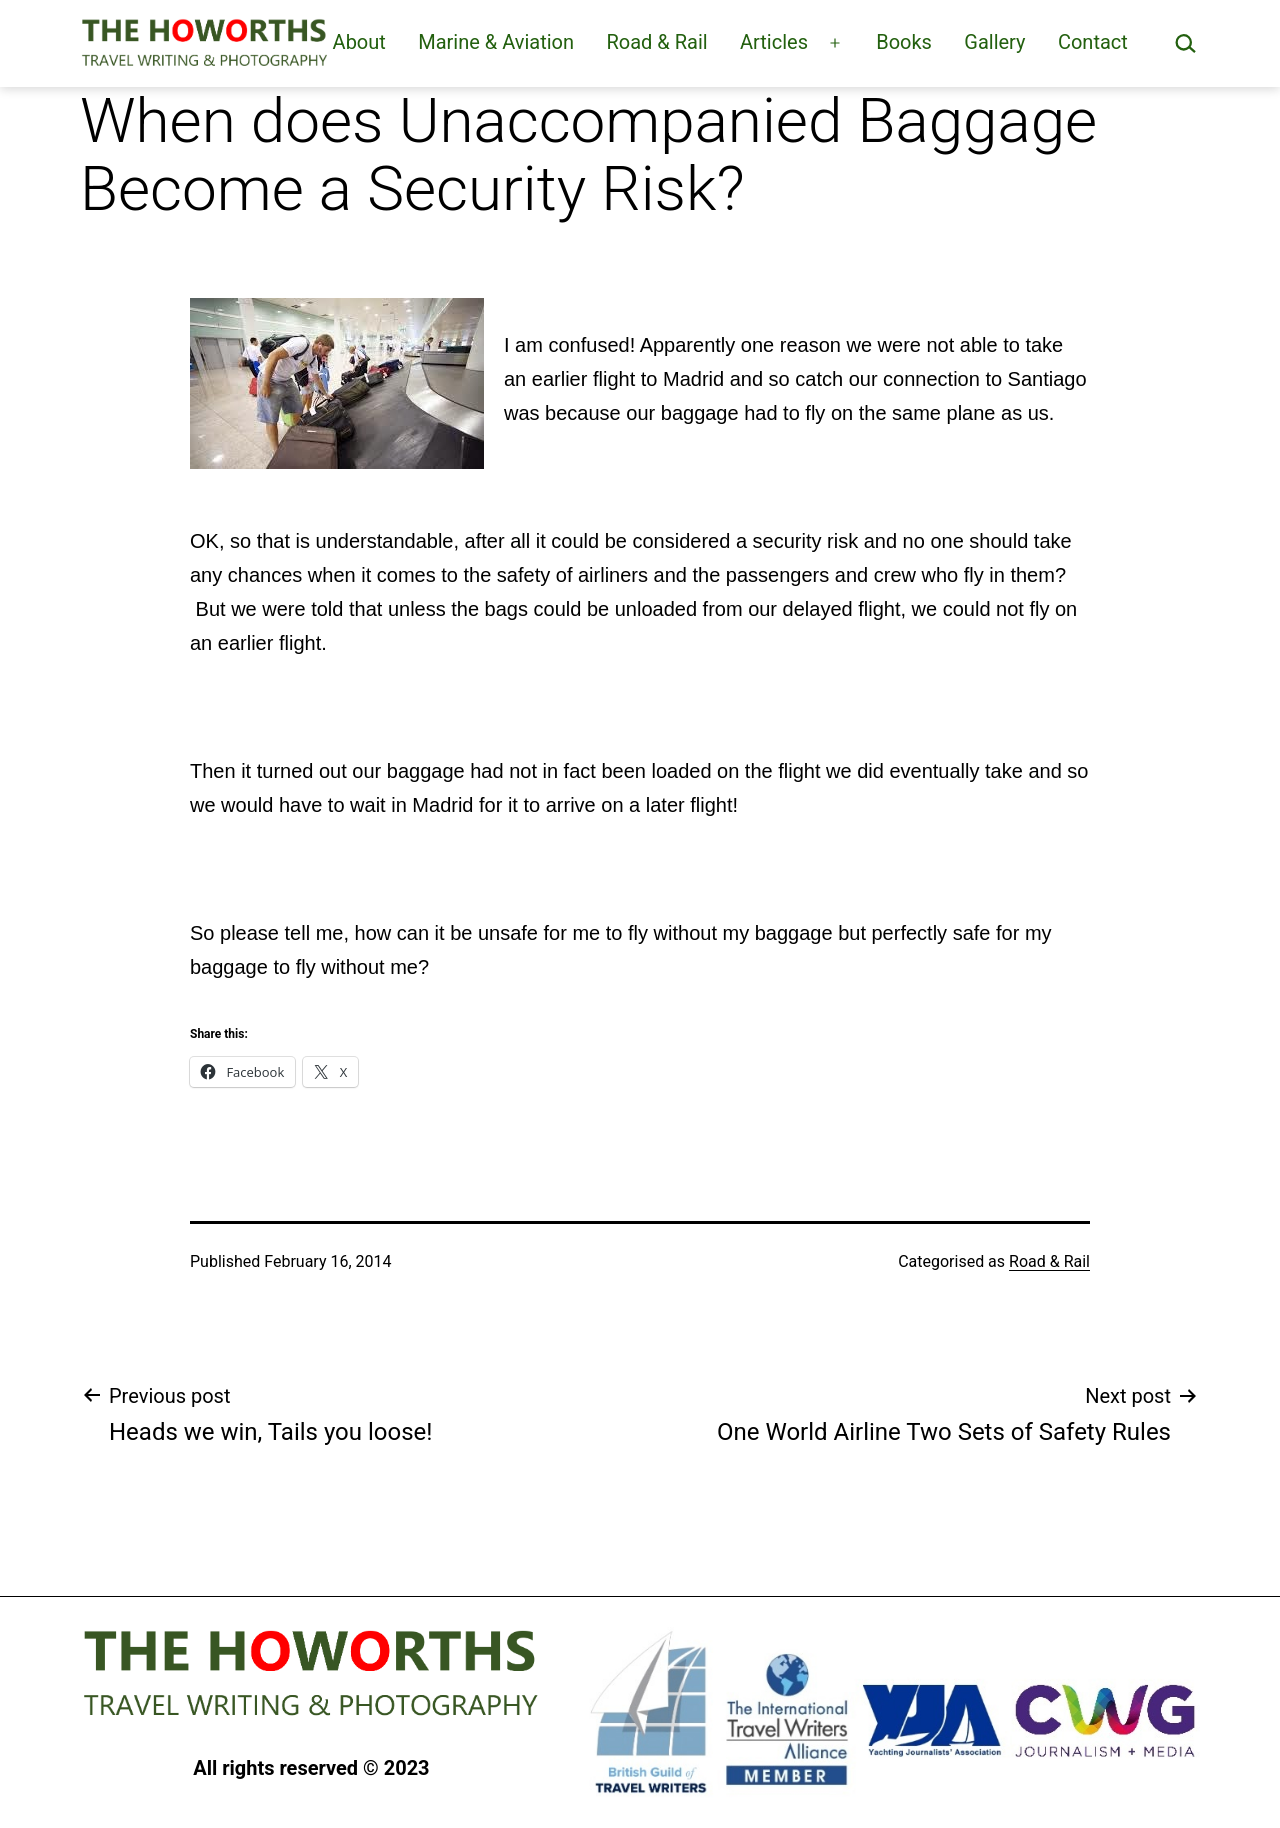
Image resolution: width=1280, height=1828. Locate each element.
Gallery (994, 42)
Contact (1093, 42)
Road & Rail (656, 42)
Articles (774, 42)
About (359, 42)
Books (904, 42)
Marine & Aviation (496, 42)
